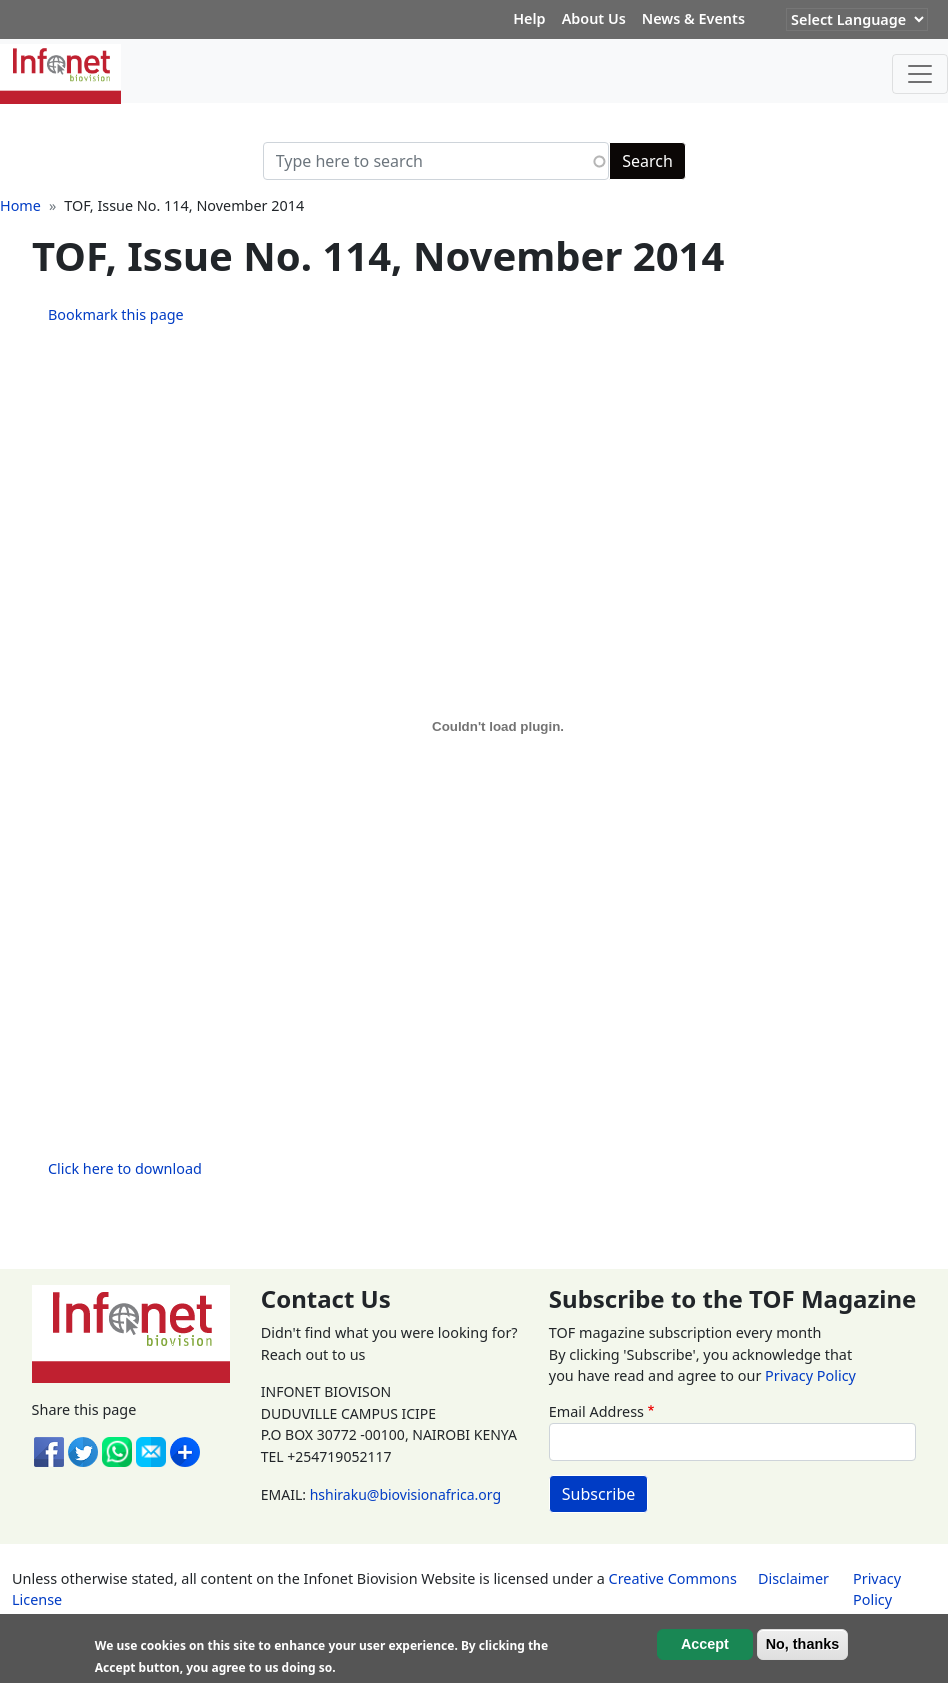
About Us (594, 18)
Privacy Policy (810, 1375)
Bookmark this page (116, 314)
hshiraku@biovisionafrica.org (405, 1494)
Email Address (596, 1411)
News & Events (693, 18)
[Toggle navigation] (920, 74)
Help (529, 18)
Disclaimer (793, 1578)
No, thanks (803, 1644)
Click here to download (125, 1168)
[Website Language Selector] (857, 19)
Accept (705, 1644)
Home (20, 205)
